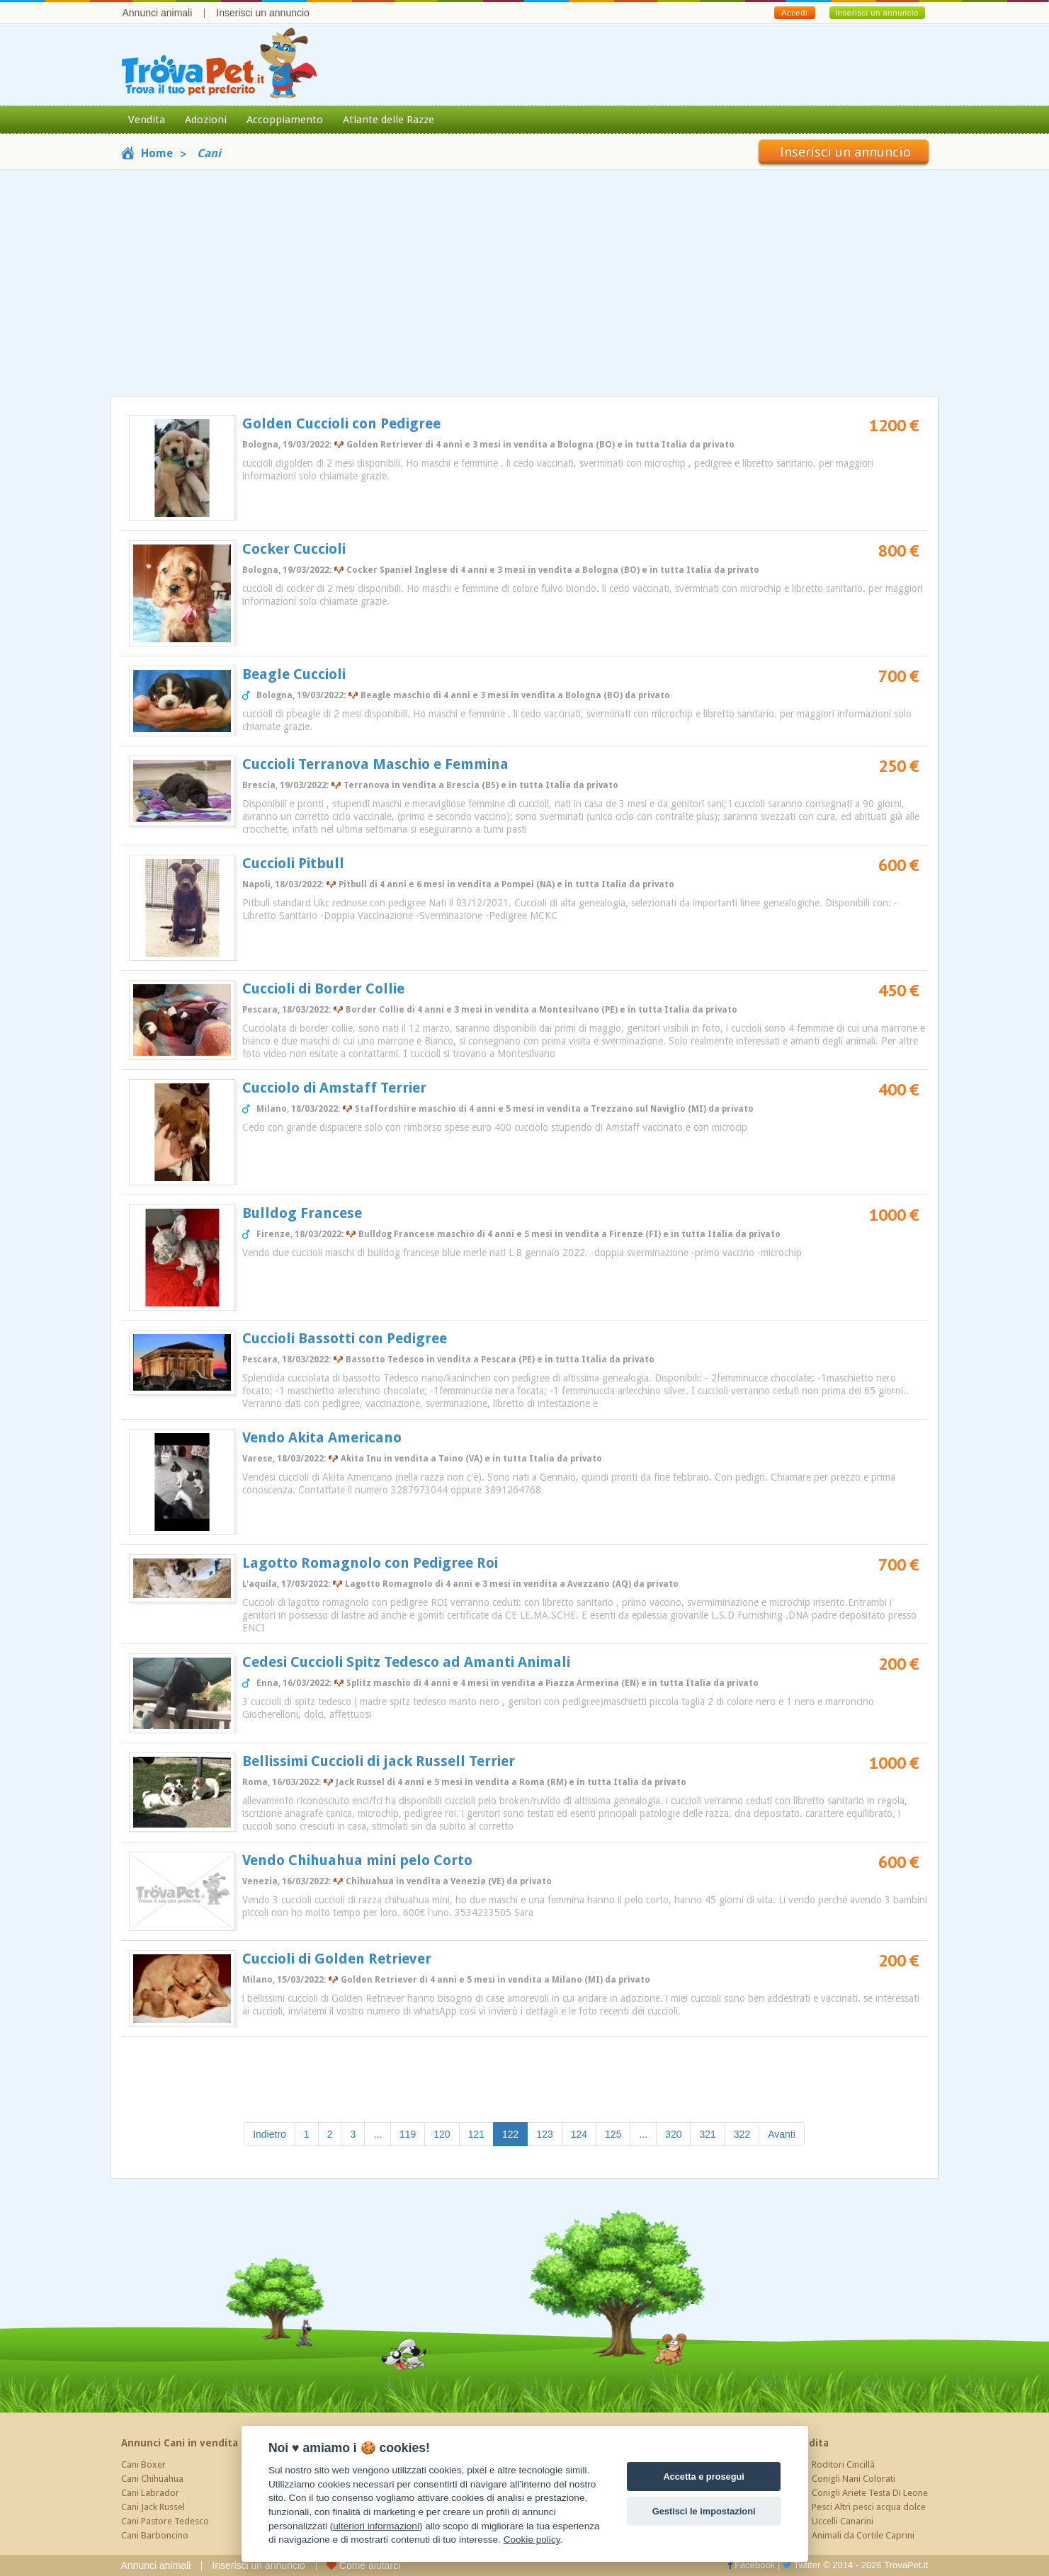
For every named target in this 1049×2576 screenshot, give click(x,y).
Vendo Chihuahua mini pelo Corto (357, 1860)
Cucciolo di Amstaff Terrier (334, 1087)
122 (515, 2133)
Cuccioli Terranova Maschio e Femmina (375, 764)
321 (707, 2134)
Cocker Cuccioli (294, 548)
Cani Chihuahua (152, 2478)
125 (613, 2134)
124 (579, 2134)
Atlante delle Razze (388, 119)
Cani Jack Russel (153, 2507)
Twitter (802, 2565)
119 (407, 2134)
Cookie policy (532, 2539)
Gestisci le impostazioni (704, 2511)
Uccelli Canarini (842, 2521)
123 (544, 2134)
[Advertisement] (525, 283)
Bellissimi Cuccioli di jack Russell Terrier (378, 1761)
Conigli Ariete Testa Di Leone (870, 2492)
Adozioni (206, 119)
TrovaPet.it (906, 2565)
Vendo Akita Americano (322, 1437)
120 (441, 2134)
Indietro (269, 2134)
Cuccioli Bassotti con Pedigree (344, 1338)
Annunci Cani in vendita (179, 2443)
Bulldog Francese (302, 1212)
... (377, 2134)
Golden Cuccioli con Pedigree (341, 423)
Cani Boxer (143, 2464)
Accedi (794, 12)
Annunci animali (158, 12)
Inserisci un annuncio (263, 12)
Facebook (751, 2565)
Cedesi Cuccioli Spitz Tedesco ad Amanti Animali (406, 1661)
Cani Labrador (150, 2492)
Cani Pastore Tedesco (165, 2521)
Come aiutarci (363, 2565)
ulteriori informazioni (376, 2526)
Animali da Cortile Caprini (863, 2535)
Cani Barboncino (154, 2535)
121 (476, 2134)
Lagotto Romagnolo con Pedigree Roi (370, 1562)
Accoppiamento (284, 119)
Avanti (781, 2134)
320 (673, 2134)
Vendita (146, 119)
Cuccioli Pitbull (293, 863)
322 (742, 2134)
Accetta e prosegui (703, 2476)
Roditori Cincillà (843, 2464)
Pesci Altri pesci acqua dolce (869, 2507)
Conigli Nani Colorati (853, 2478)
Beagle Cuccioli (294, 674)
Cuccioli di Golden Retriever (336, 1958)
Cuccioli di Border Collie (323, 988)
